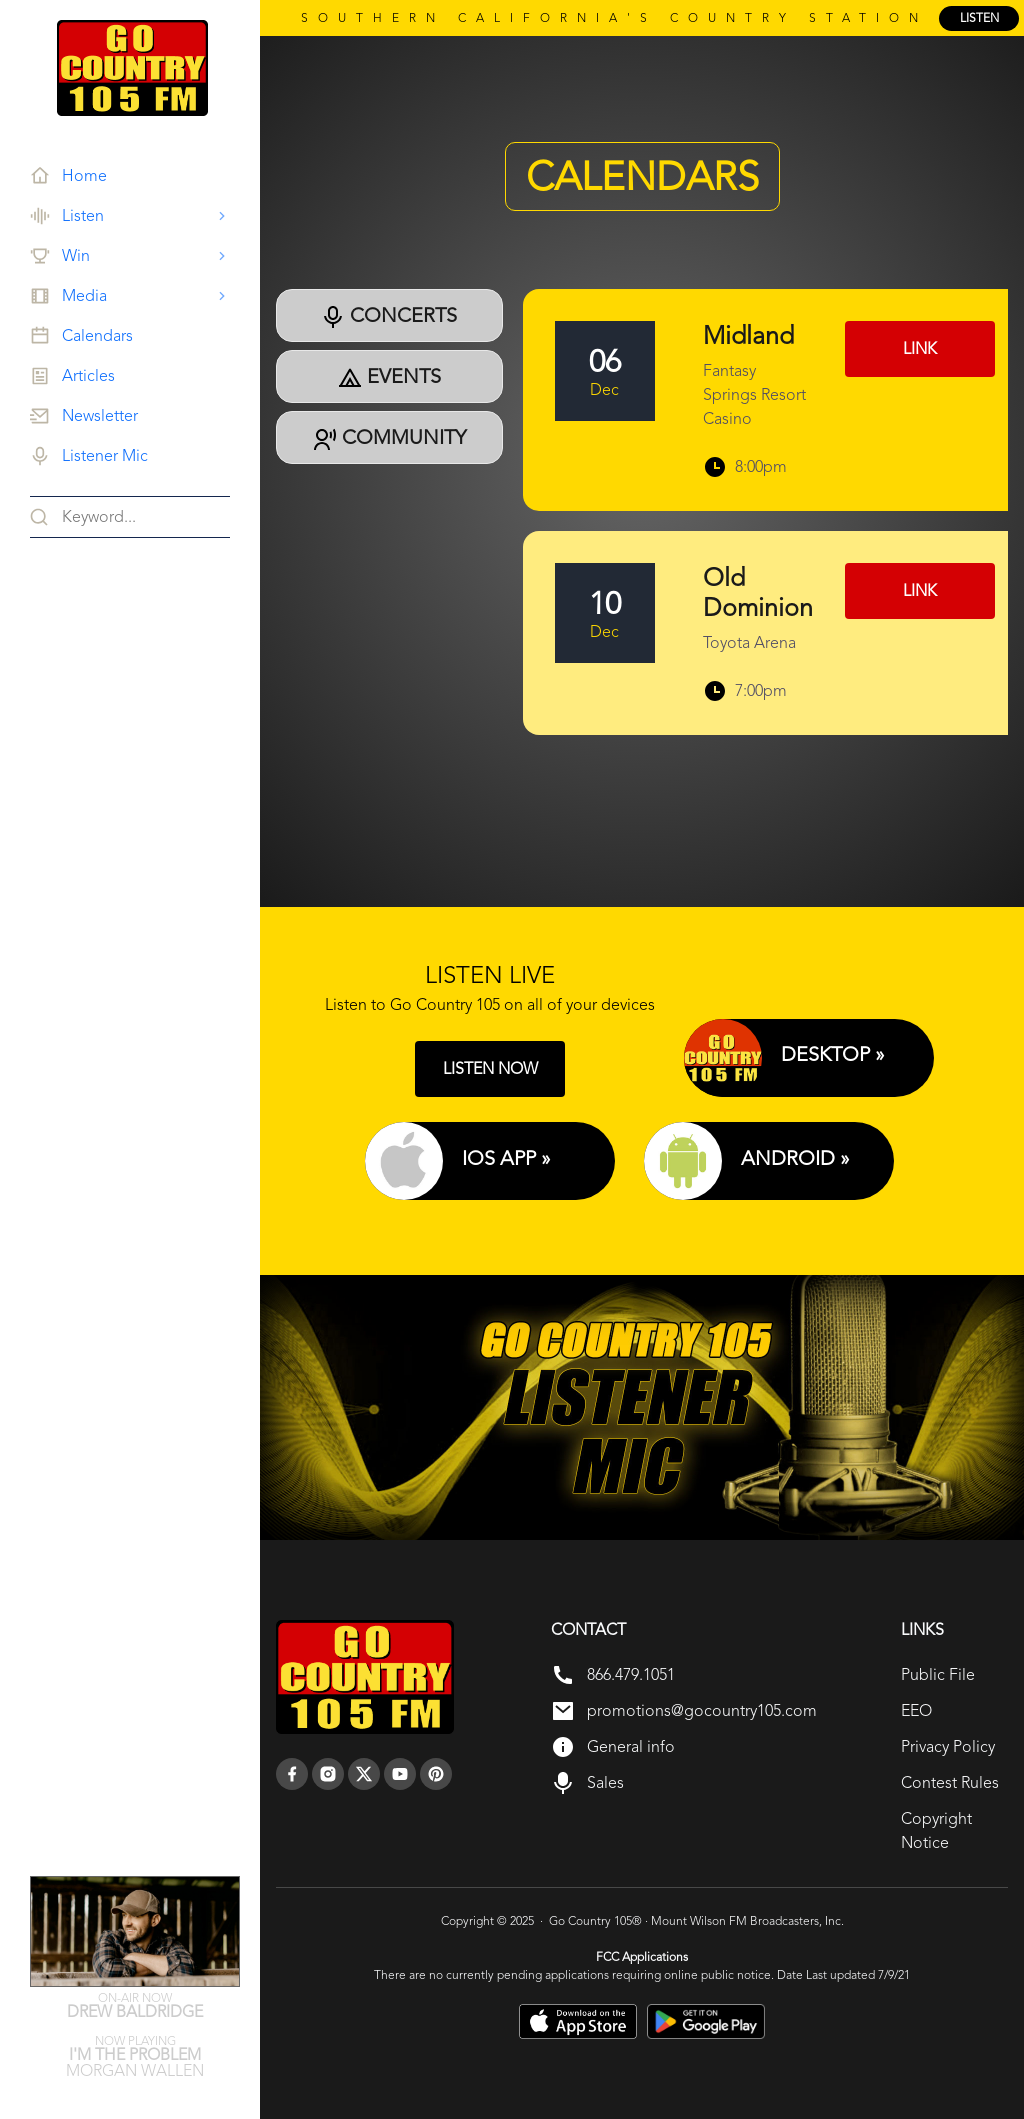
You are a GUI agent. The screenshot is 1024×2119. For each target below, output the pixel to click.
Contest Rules (950, 1782)
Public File (938, 1674)
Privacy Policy (948, 1746)
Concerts (389, 316)
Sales (605, 1782)
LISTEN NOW (490, 1068)
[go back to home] (365, 1677)
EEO (916, 1710)
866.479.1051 (631, 1674)
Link (920, 348)
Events (389, 377)
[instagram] (328, 1774)
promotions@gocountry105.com (702, 1710)
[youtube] (400, 1774)
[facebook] (292, 1774)
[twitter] (364, 1774)
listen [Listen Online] (979, 18)
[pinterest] (436, 1774)
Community (389, 438)
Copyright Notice (936, 1830)
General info (631, 1746)
